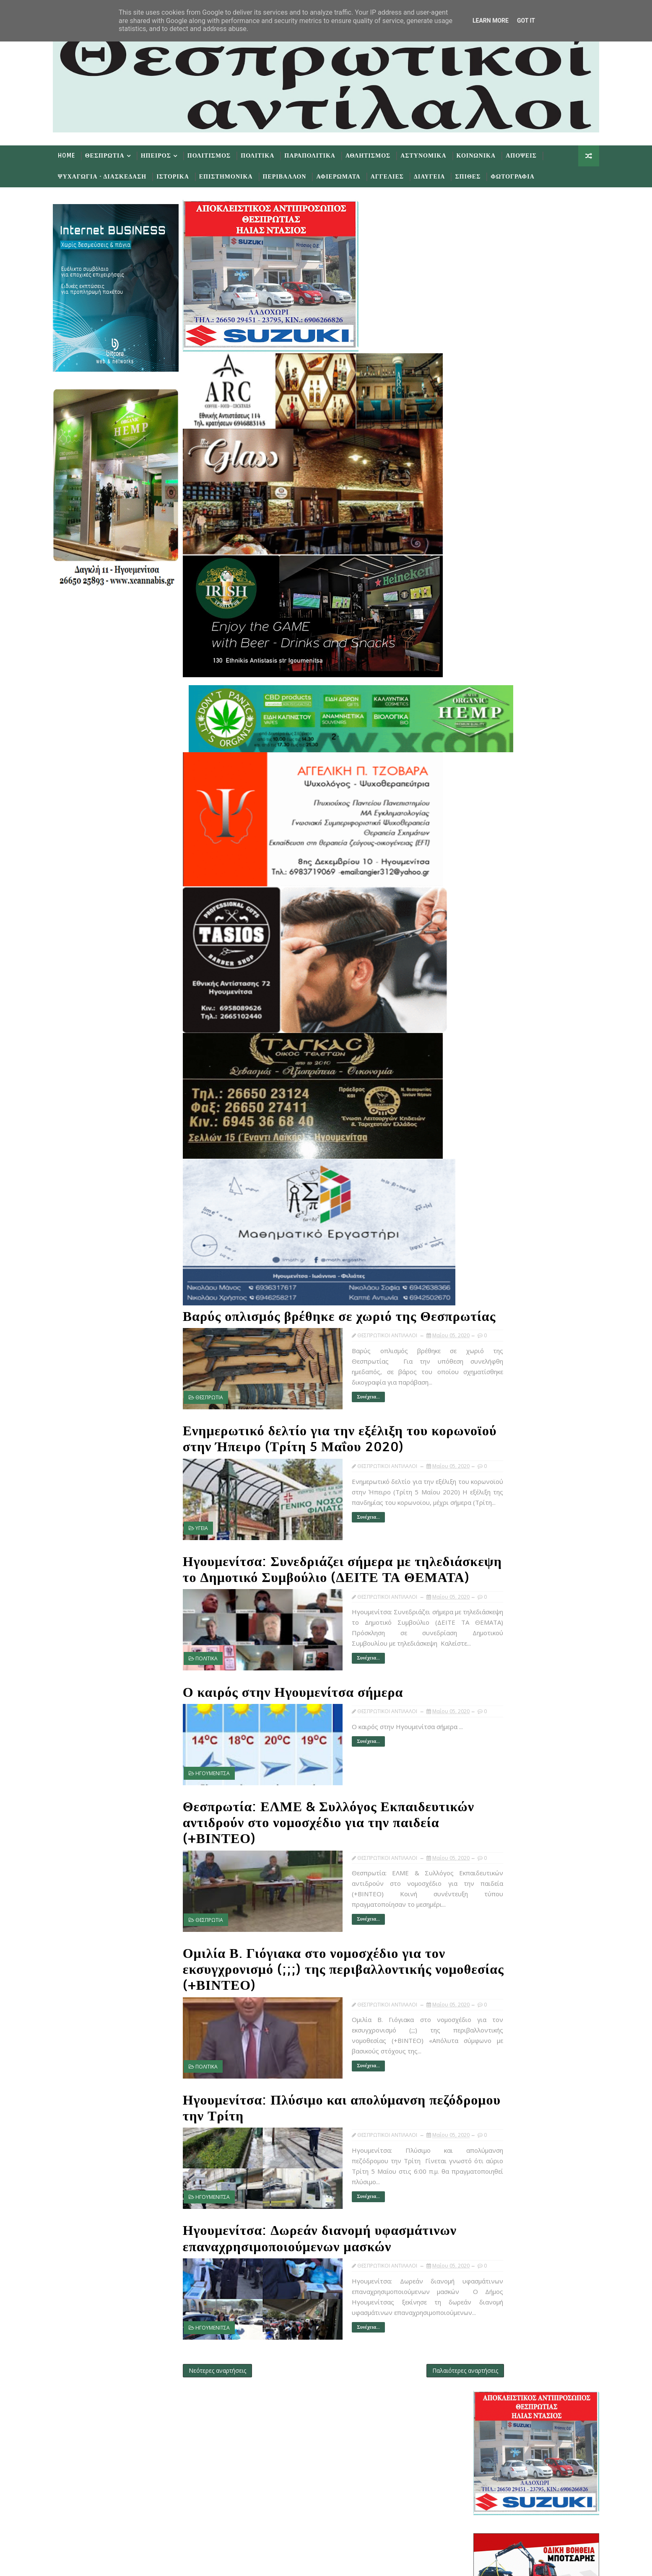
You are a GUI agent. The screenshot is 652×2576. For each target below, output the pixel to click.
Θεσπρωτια (116, 153)
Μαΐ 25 (496, 1042)
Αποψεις (532, 153)
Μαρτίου (491, 1313)
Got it (526, 20)
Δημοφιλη (525, 843)
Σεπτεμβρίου (497, 966)
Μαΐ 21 (496, 1059)
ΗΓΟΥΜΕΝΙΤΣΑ (224, 1788)
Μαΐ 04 (496, 1287)
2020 (478, 932)
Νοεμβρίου (494, 949)
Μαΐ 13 (496, 1119)
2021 (478, 923)
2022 (478, 915)
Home (77, 153)
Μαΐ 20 (496, 1068)
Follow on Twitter (308, 2439)
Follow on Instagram (308, 2514)
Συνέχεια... (332, 1396)
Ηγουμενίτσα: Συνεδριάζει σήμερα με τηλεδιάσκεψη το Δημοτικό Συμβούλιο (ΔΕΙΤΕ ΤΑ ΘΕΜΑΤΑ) (311, 1577)
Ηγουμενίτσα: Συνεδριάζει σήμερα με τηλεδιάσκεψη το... (535, 1204)
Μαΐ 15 (496, 1102)
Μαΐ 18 (496, 1085)
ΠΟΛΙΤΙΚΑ (218, 1673)
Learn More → (136, 2459)
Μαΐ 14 (496, 1110)
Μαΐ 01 (496, 1296)
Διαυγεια (440, 174)
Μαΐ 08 (496, 1136)
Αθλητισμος (379, 153)
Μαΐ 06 (496, 1153)
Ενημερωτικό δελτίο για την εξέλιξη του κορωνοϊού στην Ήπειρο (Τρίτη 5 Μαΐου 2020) (318, 1439)
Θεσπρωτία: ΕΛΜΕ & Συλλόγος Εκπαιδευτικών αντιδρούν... (526, 1228)
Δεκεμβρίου (495, 940)
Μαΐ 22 (496, 1051)
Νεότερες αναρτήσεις (228, 2362)
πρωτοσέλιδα (512, 822)
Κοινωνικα (487, 153)
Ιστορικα (184, 174)
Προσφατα (483, 843)
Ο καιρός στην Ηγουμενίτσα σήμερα (304, 1708)
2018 (478, 1347)
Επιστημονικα (237, 174)
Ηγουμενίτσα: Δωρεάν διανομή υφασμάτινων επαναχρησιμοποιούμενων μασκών (315, 2228)
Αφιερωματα (349, 174)
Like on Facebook (308, 2464)
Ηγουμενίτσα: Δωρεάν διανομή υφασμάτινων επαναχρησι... (526, 1275)
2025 (478, 889)
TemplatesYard (135, 2563)
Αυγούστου (495, 974)
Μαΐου (488, 1000)
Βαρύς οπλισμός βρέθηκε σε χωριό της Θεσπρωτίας (311, 1310)
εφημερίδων (545, 822)
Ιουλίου (490, 983)
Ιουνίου (490, 991)
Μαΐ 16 (496, 1093)
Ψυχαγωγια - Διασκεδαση (113, 174)
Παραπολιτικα (321, 153)
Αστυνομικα (434, 153)
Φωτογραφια (523, 174)
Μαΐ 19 (496, 1076)
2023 (478, 906)
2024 (478, 898)
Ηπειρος (167, 153)
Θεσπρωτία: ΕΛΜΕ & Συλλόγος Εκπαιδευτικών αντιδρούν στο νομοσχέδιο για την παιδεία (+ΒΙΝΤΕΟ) (322, 1830)
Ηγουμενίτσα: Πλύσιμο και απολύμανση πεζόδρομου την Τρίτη (315, 2098)
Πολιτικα (269, 153)
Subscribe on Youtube (308, 2489)
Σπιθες (479, 174)
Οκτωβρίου (494, 957)
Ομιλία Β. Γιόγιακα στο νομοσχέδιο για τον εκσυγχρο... (532, 1244)
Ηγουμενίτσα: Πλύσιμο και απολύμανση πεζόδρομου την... (530, 1259)
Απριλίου (491, 1304)
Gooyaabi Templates (230, 2563)
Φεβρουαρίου (498, 1321)
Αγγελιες (398, 174)
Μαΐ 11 (496, 1127)
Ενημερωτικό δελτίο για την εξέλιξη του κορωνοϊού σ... (533, 1188)
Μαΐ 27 (496, 1025)
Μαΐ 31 (496, 1008)
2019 (478, 1338)
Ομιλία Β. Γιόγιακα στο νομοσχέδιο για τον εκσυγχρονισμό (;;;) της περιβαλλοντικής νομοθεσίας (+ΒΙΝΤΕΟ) (325, 1968)
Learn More (491, 20)
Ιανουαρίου (495, 1330)
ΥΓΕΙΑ (213, 1535)
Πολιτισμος (220, 153)
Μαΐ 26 (496, 1034)
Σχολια (567, 843)
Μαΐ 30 (496, 1017)
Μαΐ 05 (496, 1161)
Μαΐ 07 (496, 1144)
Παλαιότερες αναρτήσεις (416, 2362)
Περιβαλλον (295, 174)
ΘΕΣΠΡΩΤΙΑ (220, 1397)
